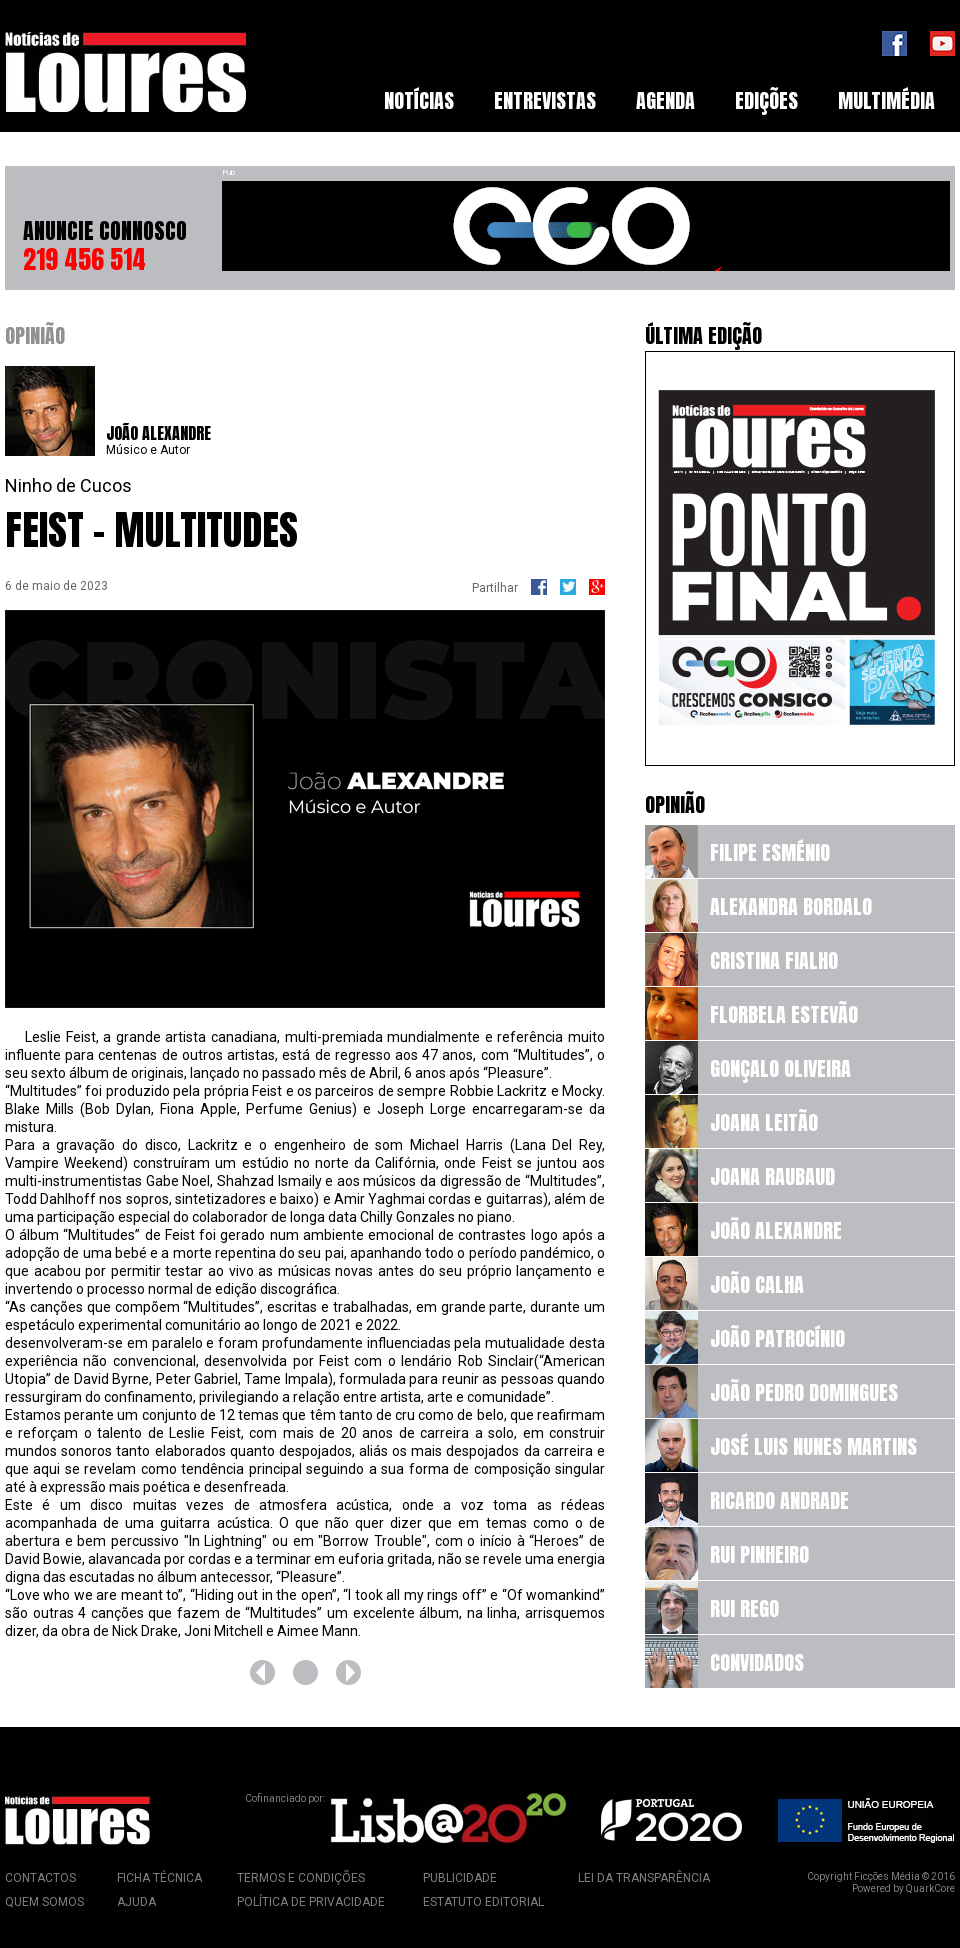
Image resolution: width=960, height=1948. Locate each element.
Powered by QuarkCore (903, 1888)
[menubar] (659, 101)
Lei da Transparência (644, 1878)
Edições (766, 100)
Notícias (419, 100)
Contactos (40, 1878)
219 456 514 (84, 259)
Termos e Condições (301, 1878)
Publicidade (460, 1878)
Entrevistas (545, 100)
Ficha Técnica (159, 1878)
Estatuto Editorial (483, 1902)
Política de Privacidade (311, 1902)
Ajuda (136, 1902)
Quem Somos (44, 1902)
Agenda (665, 100)
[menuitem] (419, 101)
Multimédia (886, 100)
